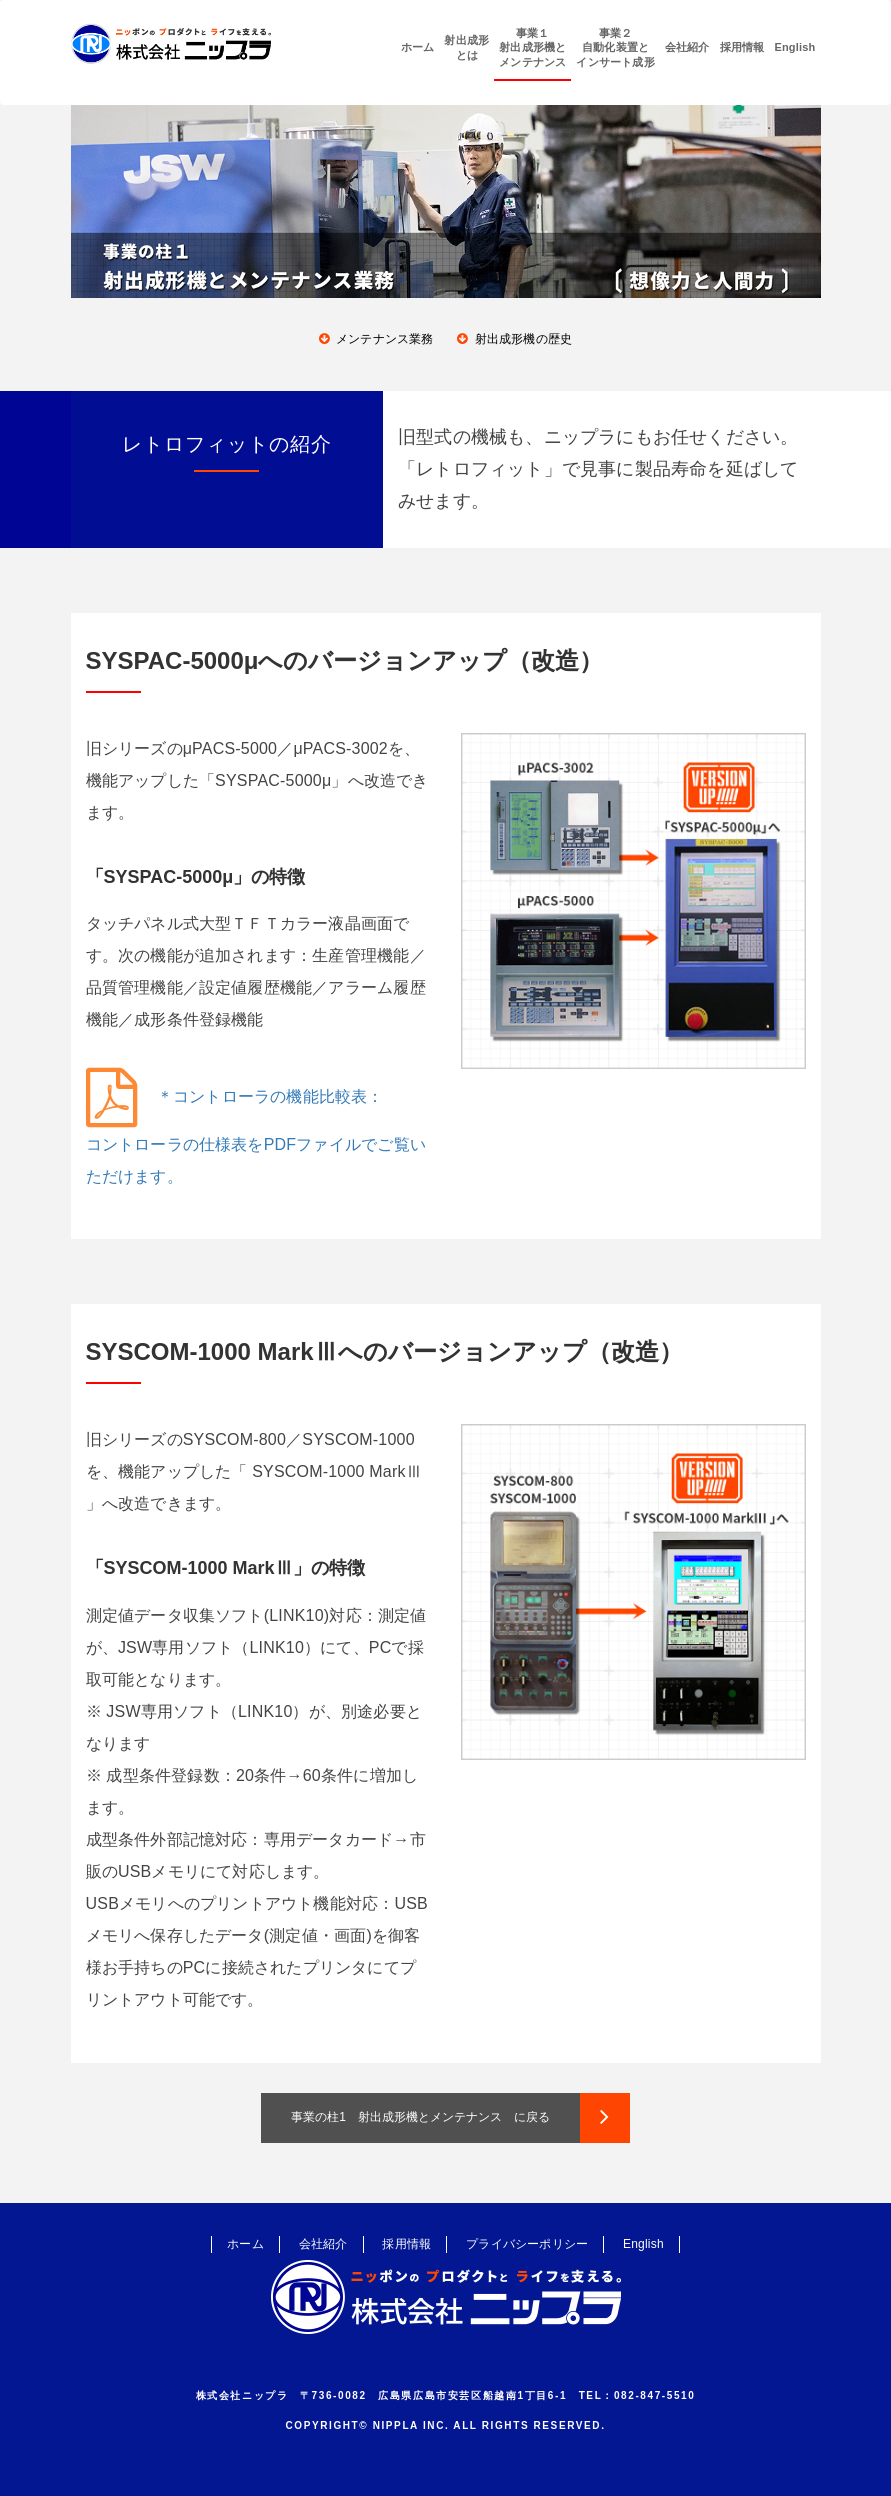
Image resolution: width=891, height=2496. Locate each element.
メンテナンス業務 (385, 339)
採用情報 (742, 47)
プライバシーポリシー (527, 2244)
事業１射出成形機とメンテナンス (532, 47)
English (794, 47)
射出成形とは (466, 47)
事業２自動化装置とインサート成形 (615, 47)
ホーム (418, 47)
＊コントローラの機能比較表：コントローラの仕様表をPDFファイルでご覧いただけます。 (256, 1136)
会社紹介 (687, 47)
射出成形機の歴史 (524, 339)
